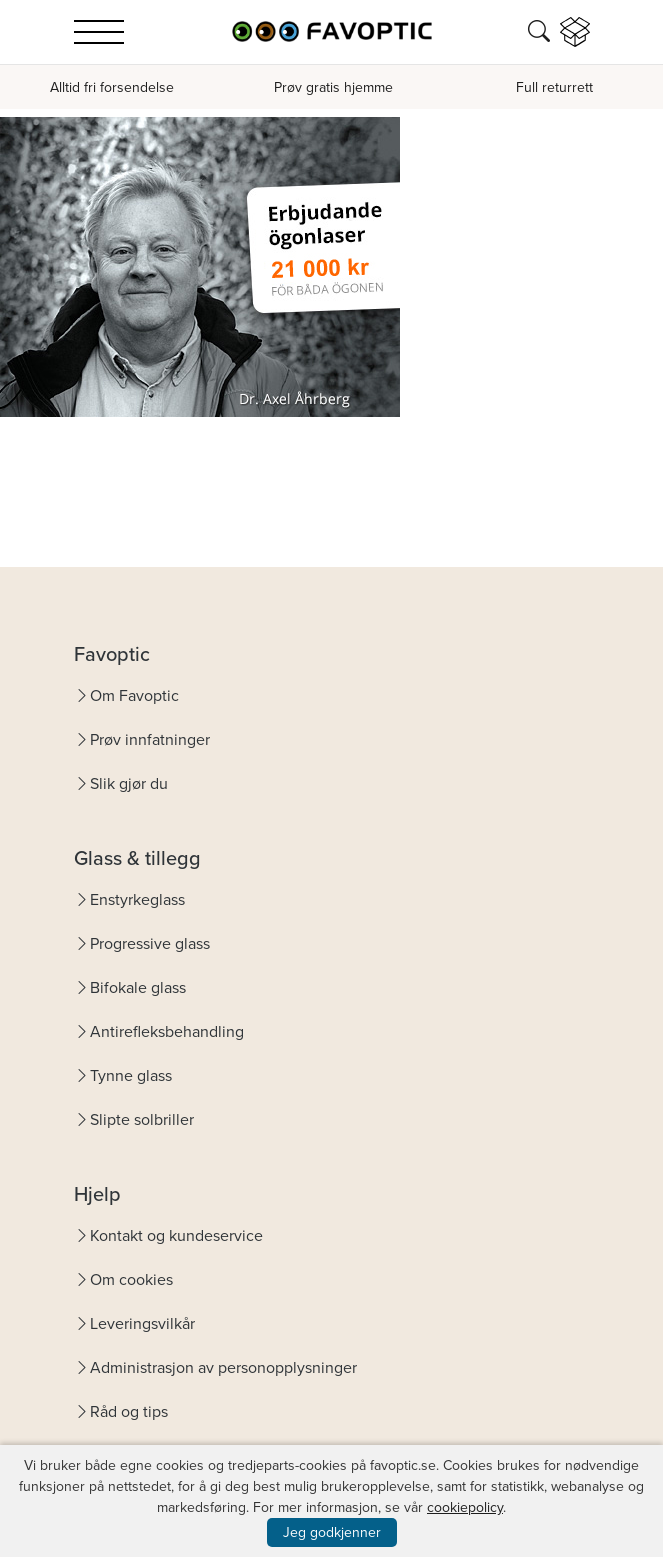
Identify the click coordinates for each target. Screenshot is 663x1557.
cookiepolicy (465, 1507)
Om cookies (131, 1279)
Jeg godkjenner (332, 1532)
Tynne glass (131, 1075)
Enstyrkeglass (137, 899)
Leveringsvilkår (142, 1323)
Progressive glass (150, 943)
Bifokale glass (138, 987)
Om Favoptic (134, 695)
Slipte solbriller (142, 1119)
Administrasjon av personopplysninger (223, 1367)
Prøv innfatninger (150, 739)
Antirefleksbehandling (167, 1031)
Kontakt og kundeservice (176, 1235)
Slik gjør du (129, 783)
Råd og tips (129, 1411)
